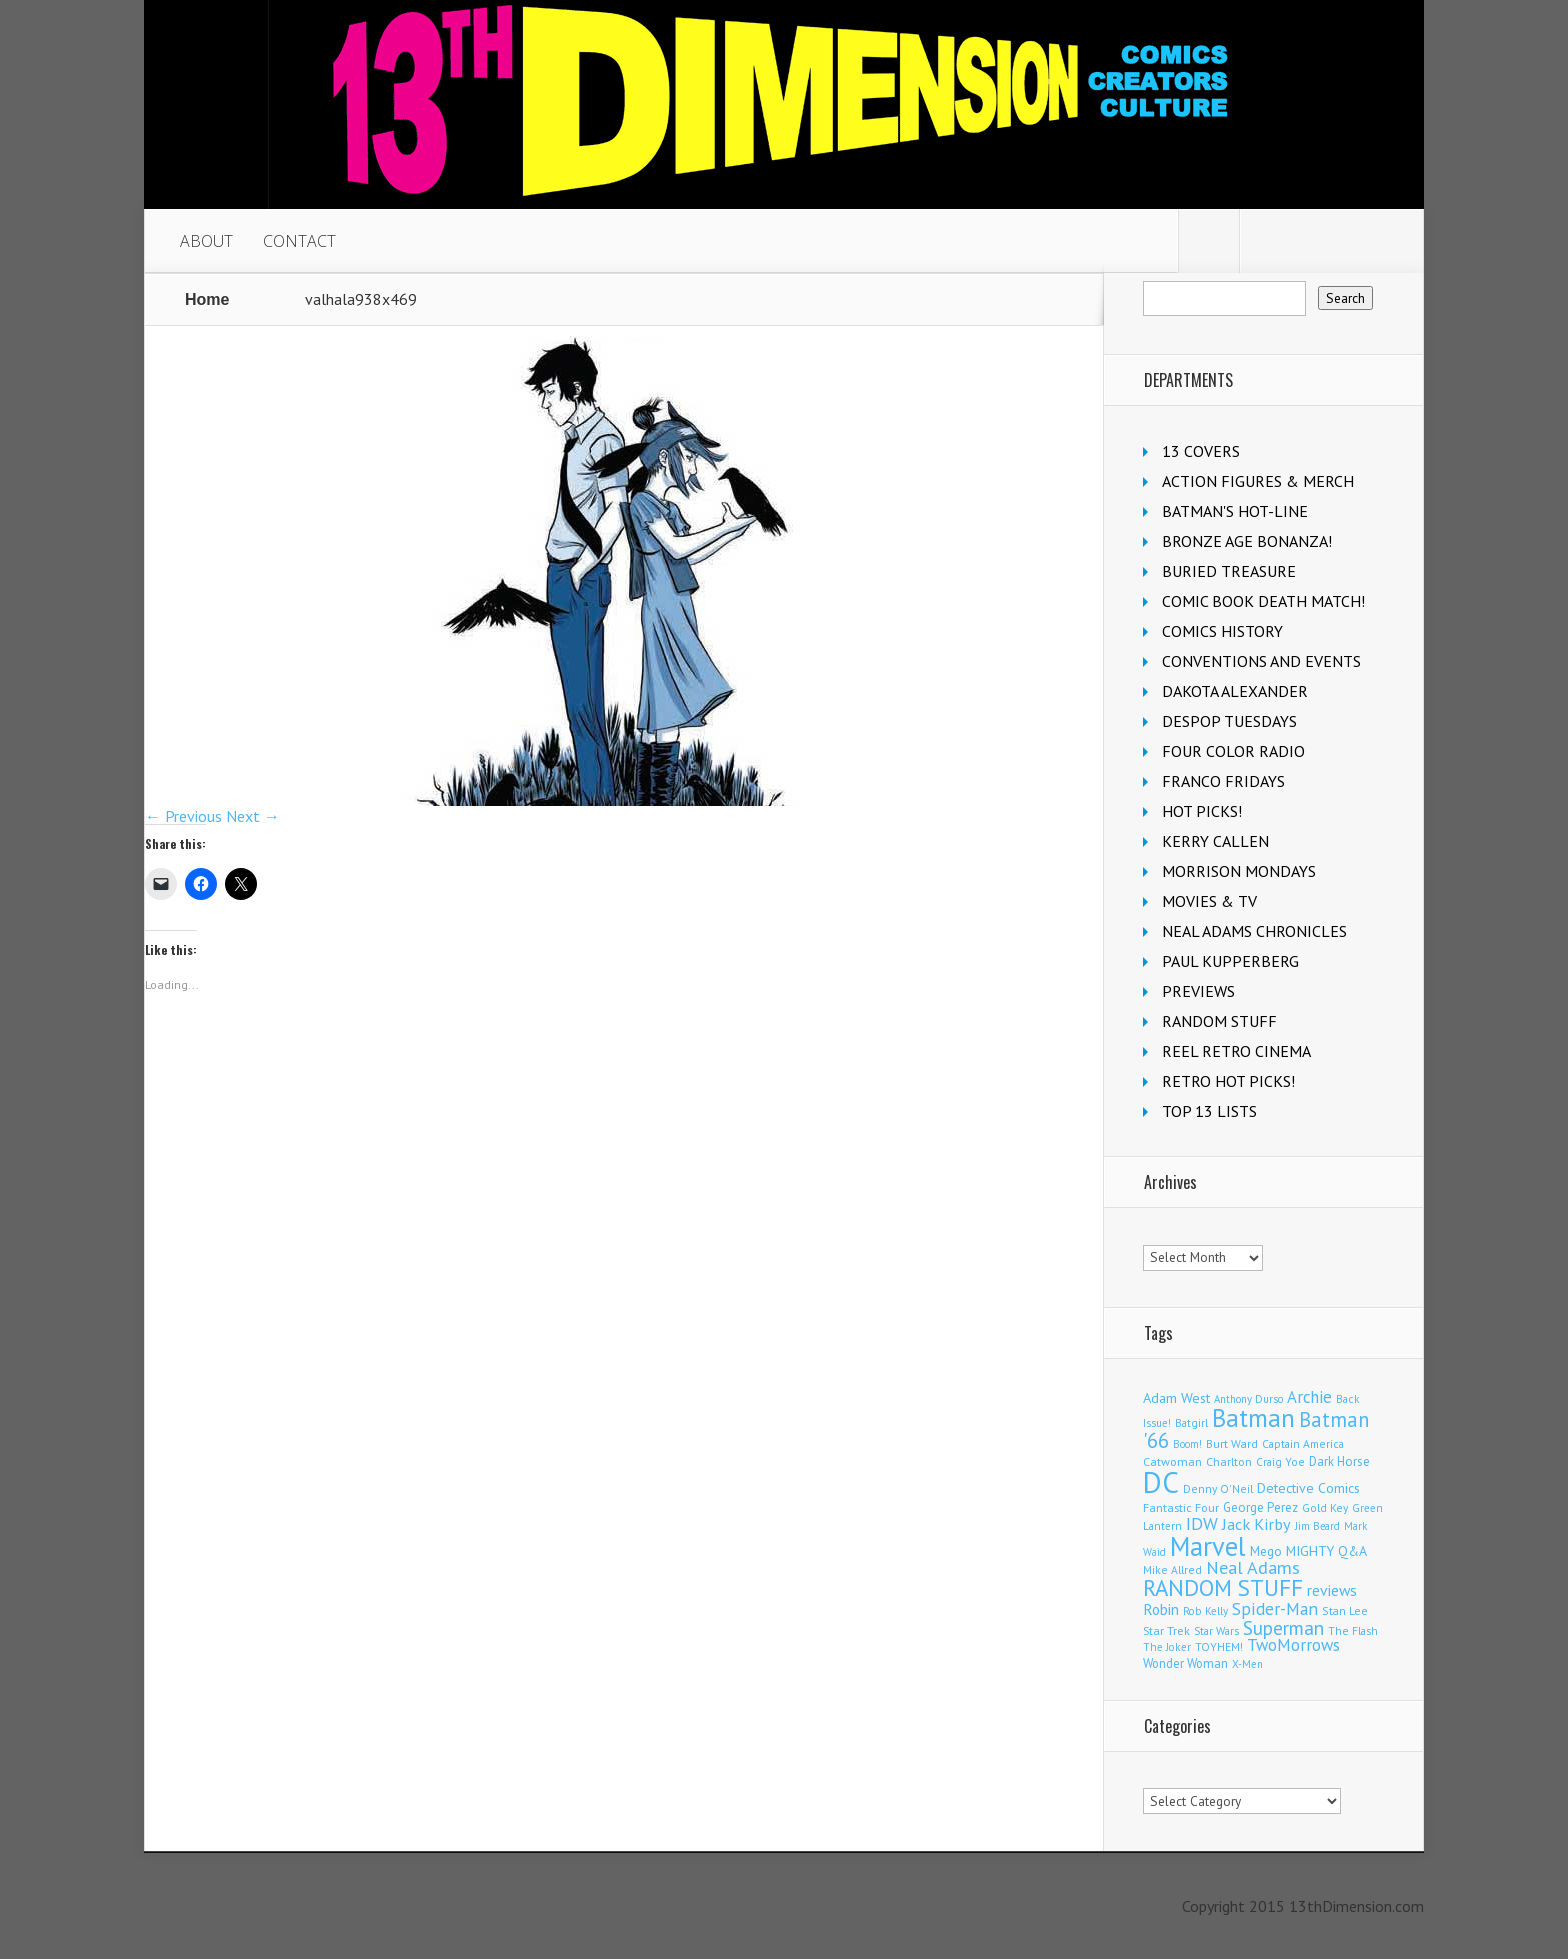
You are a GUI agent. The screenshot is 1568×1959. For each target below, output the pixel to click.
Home (207, 299)
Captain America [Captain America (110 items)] (1303, 1443)
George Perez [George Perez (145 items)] (1260, 1507)
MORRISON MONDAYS (1239, 871)
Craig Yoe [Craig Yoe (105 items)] (1280, 1461)
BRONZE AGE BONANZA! (1247, 541)
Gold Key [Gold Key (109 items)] (1325, 1507)
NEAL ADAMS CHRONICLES (1254, 931)
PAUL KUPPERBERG (1230, 961)
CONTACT (299, 241)
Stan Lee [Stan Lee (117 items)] (1345, 1610)
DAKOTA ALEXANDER (1235, 691)
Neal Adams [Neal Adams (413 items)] (1253, 1567)
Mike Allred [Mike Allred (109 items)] (1172, 1569)
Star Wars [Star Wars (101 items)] (1216, 1631)
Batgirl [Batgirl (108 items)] (1191, 1422)
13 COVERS (1201, 451)
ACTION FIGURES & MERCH (1258, 481)
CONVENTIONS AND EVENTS (1261, 661)
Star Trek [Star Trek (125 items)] (1166, 1630)
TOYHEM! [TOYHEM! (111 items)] (1219, 1646)
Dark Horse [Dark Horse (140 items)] (1339, 1461)
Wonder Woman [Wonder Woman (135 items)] (1185, 1663)
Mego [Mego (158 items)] (1266, 1551)
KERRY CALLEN (1215, 841)
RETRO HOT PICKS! (1228, 1081)
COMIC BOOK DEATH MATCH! (1263, 601)
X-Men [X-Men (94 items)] (1247, 1664)
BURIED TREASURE (1229, 571)
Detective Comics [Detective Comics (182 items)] (1308, 1488)
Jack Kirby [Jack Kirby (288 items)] (1256, 1523)
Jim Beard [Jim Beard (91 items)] (1317, 1526)
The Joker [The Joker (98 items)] (1167, 1647)
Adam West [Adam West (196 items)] (1176, 1397)
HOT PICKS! (1202, 811)
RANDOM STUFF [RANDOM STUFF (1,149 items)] (1223, 1587)
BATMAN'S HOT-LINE (1235, 511)
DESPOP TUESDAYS (1229, 721)
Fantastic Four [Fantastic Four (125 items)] (1181, 1507)
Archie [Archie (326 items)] (1309, 1397)
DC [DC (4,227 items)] (1161, 1482)
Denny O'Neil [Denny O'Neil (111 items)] (1218, 1488)
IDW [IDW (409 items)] (1202, 1523)
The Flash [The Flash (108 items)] (1353, 1630)
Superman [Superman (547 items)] (1283, 1627)
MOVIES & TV (1209, 901)
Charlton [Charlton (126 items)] (1229, 1461)
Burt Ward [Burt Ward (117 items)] (1232, 1443)
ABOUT (206, 241)
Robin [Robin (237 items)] (1161, 1609)
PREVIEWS (1198, 991)
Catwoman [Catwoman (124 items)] (1172, 1461)
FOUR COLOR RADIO (1233, 751)
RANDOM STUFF (1219, 1021)
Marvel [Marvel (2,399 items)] (1208, 1546)
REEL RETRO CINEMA (1236, 1051)
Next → (253, 816)
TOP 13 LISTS (1209, 1111)
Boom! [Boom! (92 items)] (1187, 1444)
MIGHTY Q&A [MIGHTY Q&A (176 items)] (1326, 1551)
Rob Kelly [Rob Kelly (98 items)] (1205, 1611)
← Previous (183, 816)
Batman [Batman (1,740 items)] (1253, 1418)
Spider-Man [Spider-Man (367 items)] (1275, 1608)
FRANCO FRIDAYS (1223, 781)
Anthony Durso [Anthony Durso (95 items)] (1248, 1399)
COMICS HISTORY (1222, 631)
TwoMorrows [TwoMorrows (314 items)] (1293, 1645)
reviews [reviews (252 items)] (1332, 1590)
